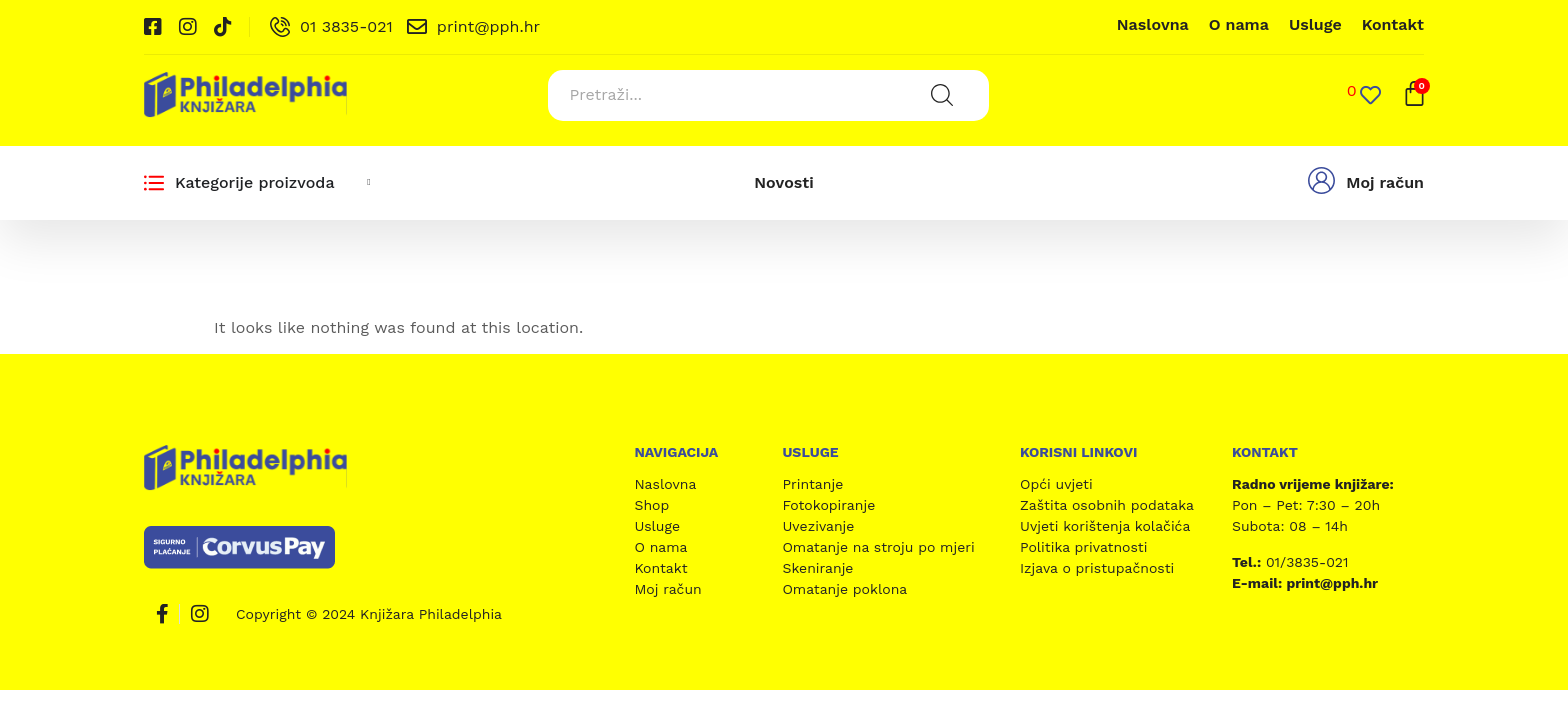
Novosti (783, 181)
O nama (1239, 24)
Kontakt (1393, 24)
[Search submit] (941, 95)
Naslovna (1153, 24)
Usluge (1315, 24)
